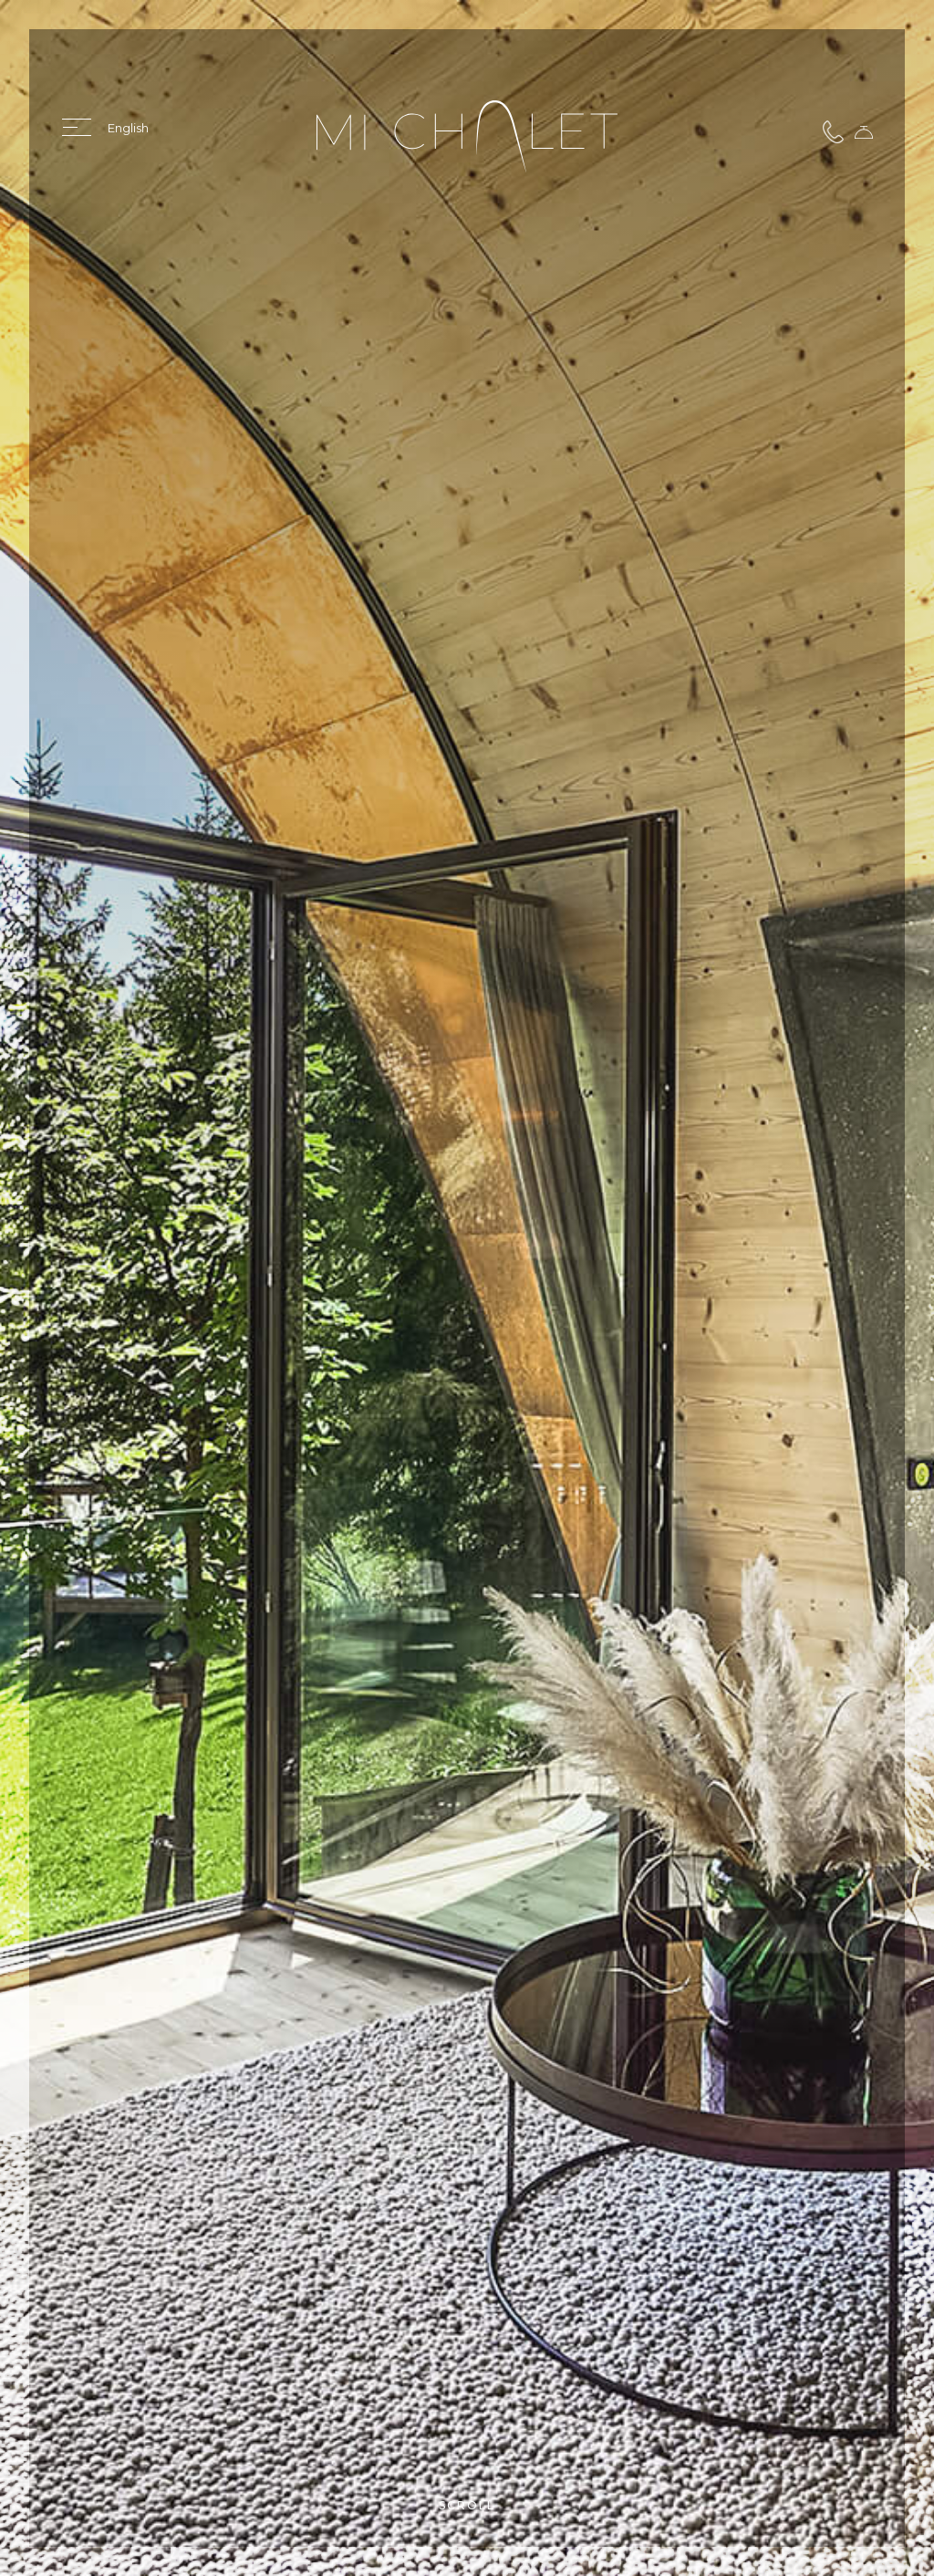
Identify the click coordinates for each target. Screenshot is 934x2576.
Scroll (467, 2505)
